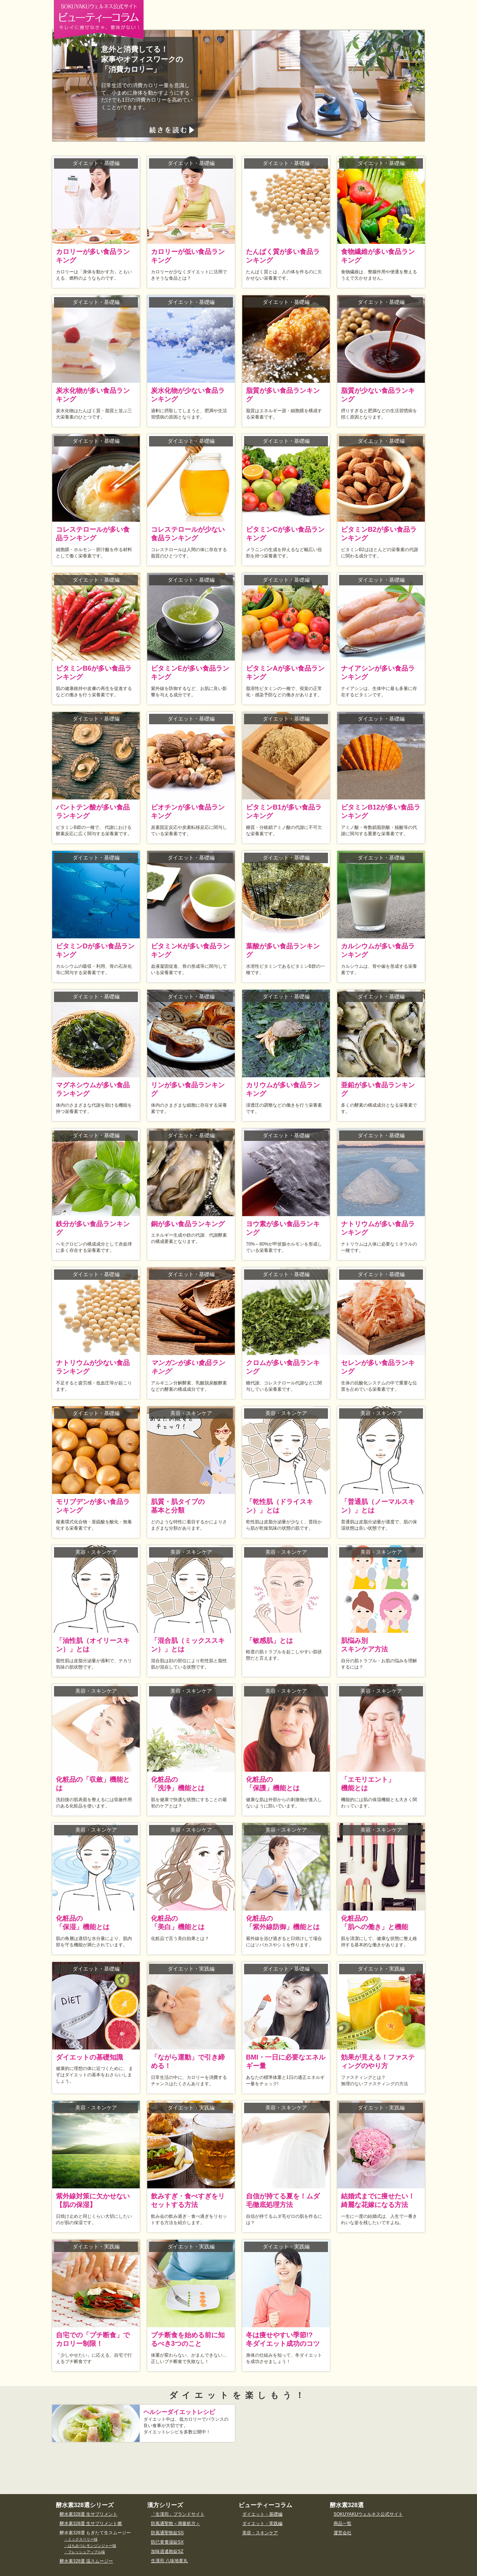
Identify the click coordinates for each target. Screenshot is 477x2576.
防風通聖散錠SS (167, 2532)
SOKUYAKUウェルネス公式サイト (368, 2514)
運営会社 (342, 2532)
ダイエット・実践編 (262, 2523)
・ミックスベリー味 (81, 2539)
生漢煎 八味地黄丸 (169, 2560)
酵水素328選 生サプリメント (88, 2514)
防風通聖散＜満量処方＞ (175, 2523)
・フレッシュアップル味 (84, 2552)
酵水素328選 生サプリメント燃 (91, 2523)
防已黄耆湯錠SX (167, 2542)
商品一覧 (342, 2523)
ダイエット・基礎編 (262, 2514)
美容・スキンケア (260, 2532)
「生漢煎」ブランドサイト (178, 2514)
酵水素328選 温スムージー (86, 2561)
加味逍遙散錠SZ (167, 2551)
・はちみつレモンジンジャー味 (90, 2546)
